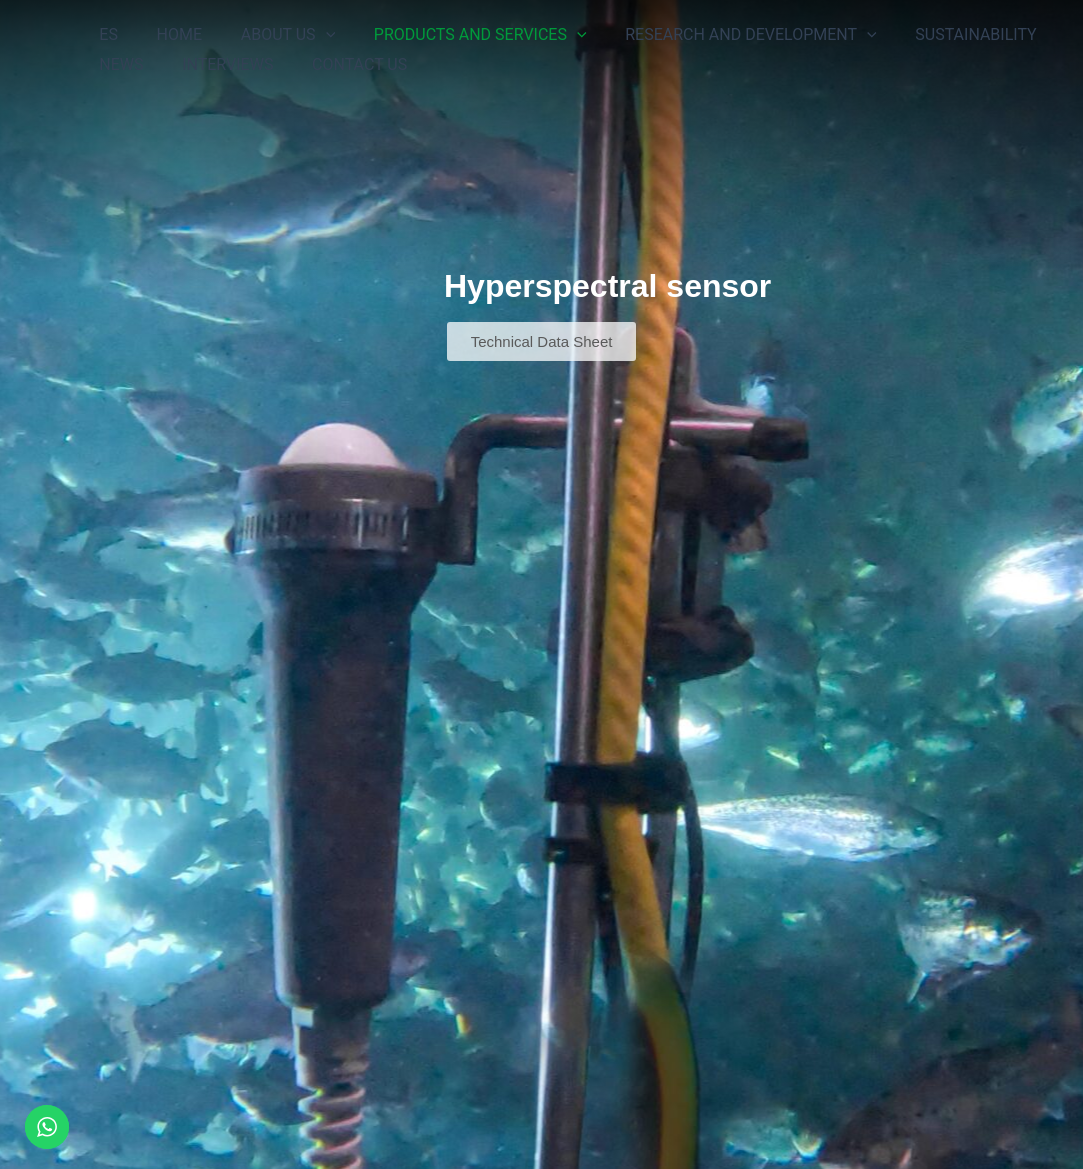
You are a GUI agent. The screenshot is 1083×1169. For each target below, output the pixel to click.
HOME (169, 34)
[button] (309, 35)
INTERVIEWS (217, 64)
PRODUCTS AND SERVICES (457, 35)
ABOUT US (271, 35)
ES (105, 34)
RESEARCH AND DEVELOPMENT (720, 35)
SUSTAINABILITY (939, 34)
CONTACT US (342, 64)
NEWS (118, 64)
